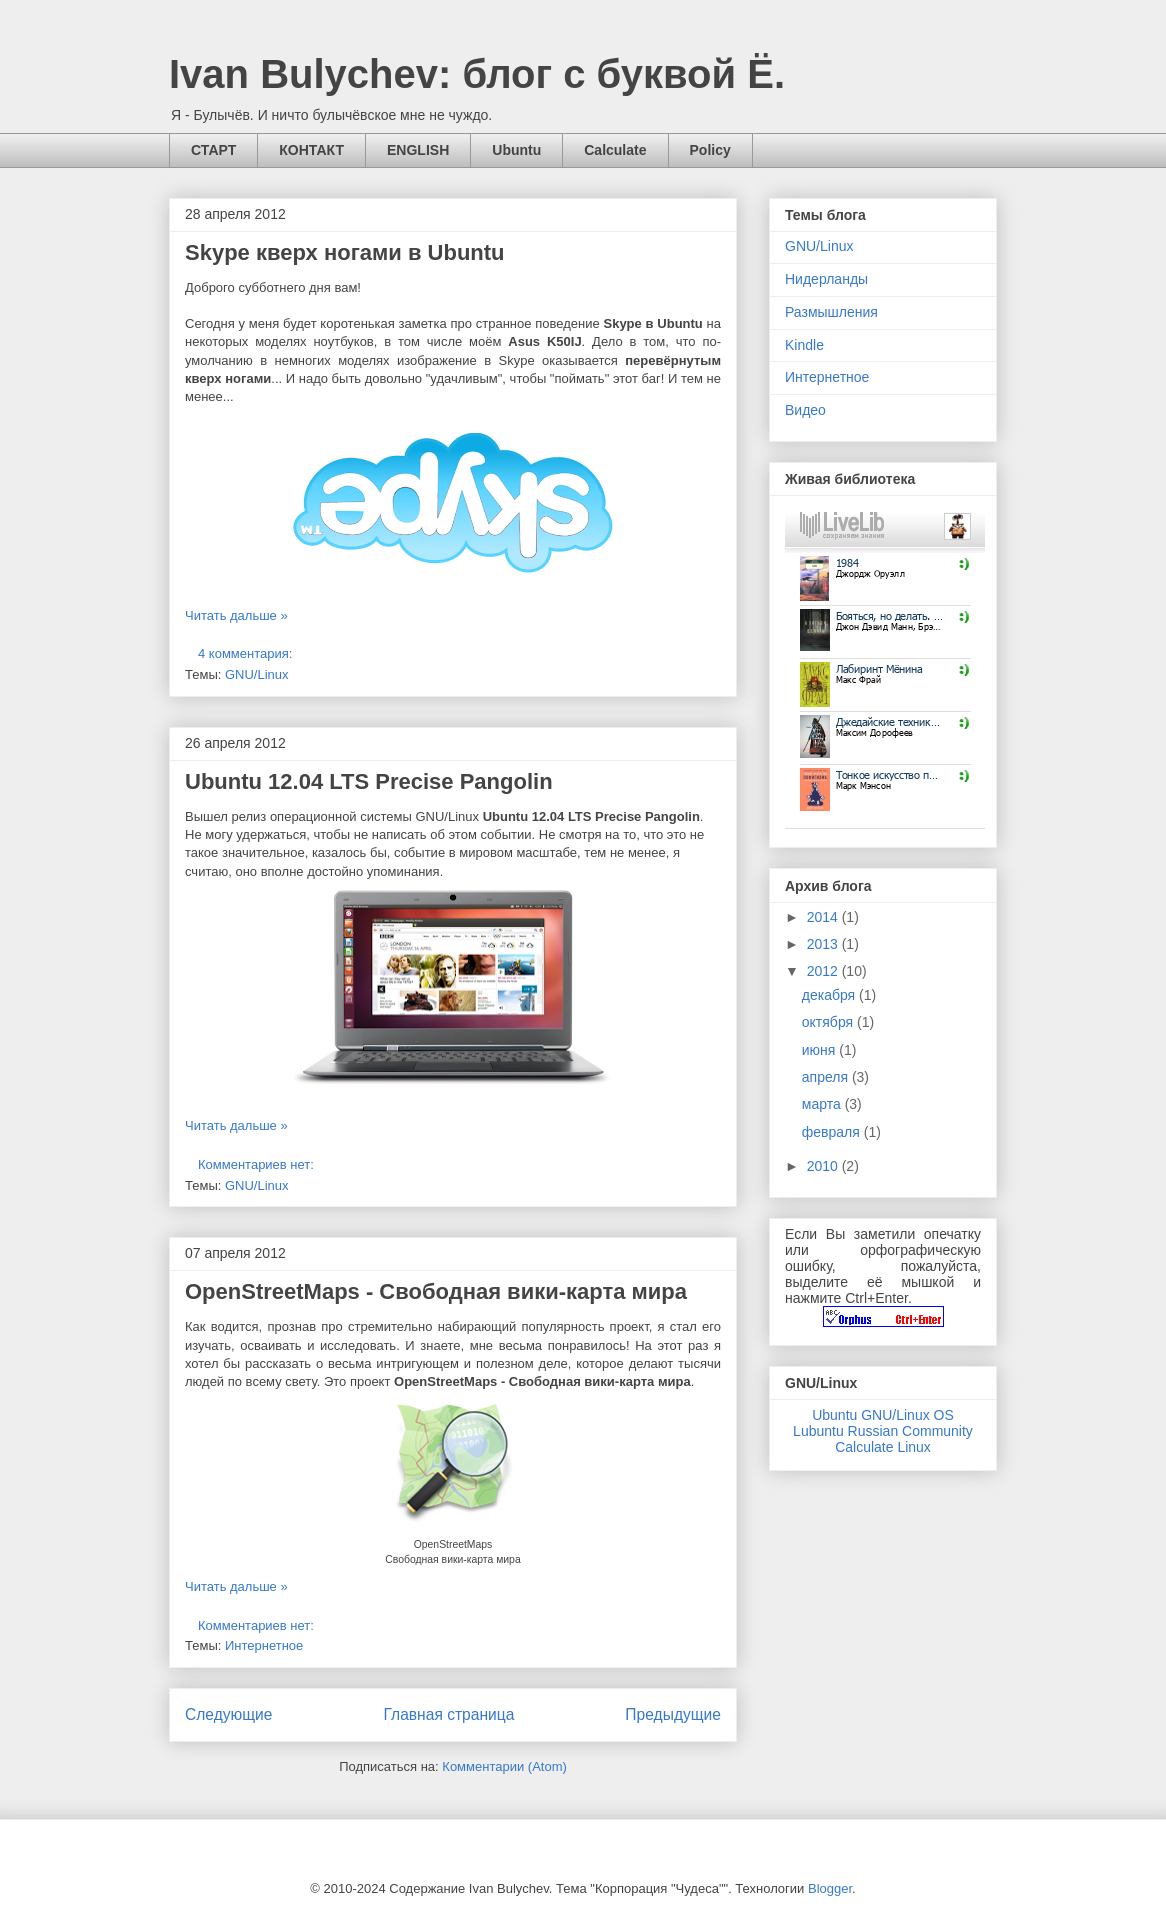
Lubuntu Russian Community (883, 1431)
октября (829, 1022)
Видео (805, 410)
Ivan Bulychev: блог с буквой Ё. (477, 74)
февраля (833, 1132)
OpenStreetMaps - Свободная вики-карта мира (436, 1291)
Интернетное (264, 1645)
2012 (824, 971)
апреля (827, 1077)
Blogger (830, 1888)
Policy (710, 150)
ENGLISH (418, 150)
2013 (824, 944)
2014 (824, 917)
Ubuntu (516, 150)
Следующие (229, 1714)
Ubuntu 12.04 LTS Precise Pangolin (369, 781)
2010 (824, 1166)
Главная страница (448, 1714)
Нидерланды (826, 279)
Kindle (804, 345)
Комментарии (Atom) (504, 1766)
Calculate (615, 150)
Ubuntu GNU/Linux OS (883, 1415)
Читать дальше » (236, 615)
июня (821, 1050)
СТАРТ (213, 150)
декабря (830, 995)
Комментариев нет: (258, 1164)
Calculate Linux (883, 1447)
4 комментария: (247, 653)
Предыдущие (673, 1714)
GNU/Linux (257, 674)
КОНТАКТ (311, 150)
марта (823, 1104)
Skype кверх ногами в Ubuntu (345, 252)
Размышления (831, 312)
